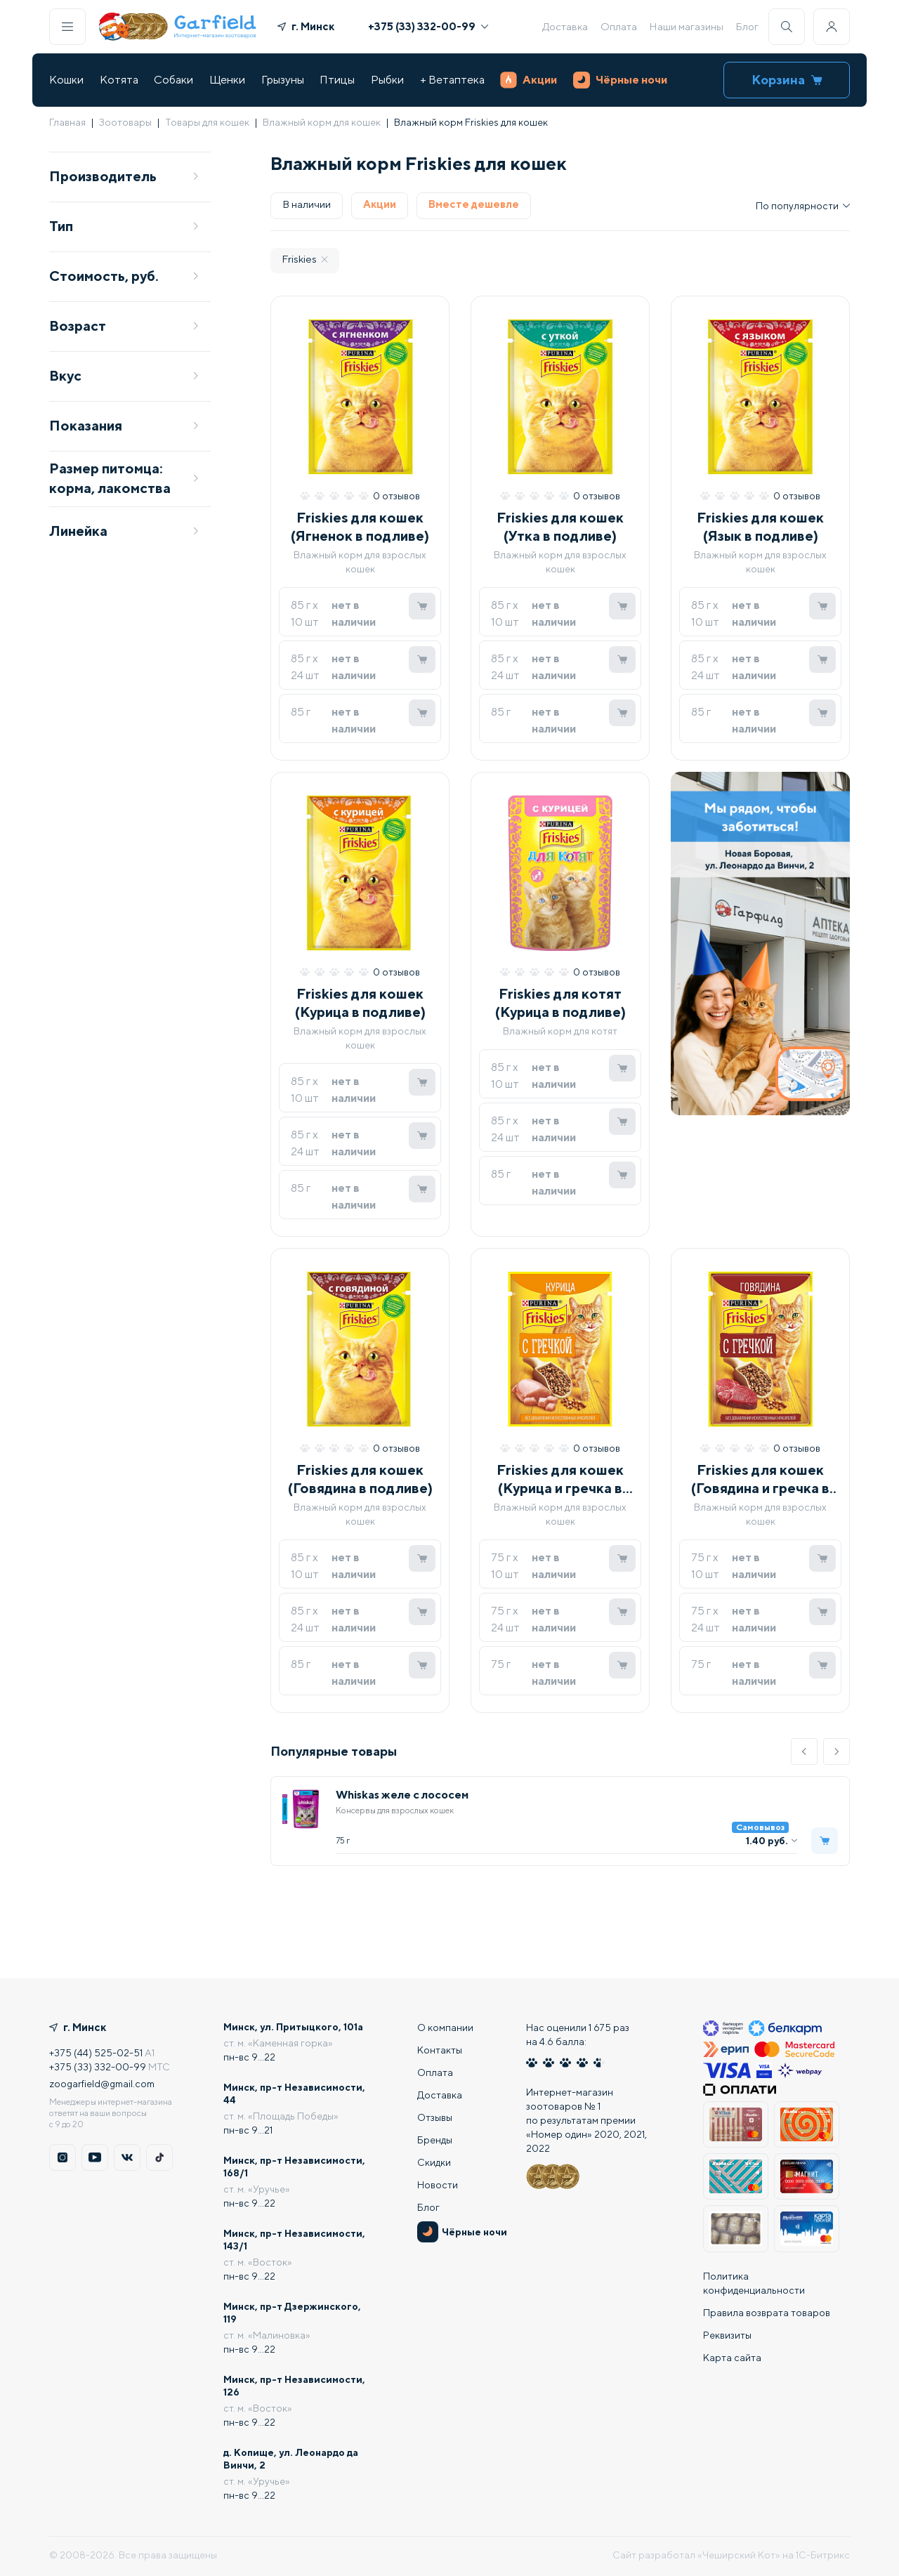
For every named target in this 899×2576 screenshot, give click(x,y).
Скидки (434, 2162)
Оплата (619, 26)
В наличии (306, 204)
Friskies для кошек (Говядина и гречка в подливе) (760, 1479)
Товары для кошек (207, 122)
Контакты (439, 2050)
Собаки (173, 79)
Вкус (124, 375)
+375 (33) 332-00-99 (428, 26)
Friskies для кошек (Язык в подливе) (760, 526)
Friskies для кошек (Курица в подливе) (360, 1002)
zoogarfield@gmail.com (102, 2083)
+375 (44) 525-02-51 (96, 2052)
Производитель (124, 176)
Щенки (227, 79)
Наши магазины (686, 26)
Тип (124, 226)
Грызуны (282, 79)
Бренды (434, 2139)
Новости (437, 2184)
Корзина (787, 79)
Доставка (565, 26)
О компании (445, 2027)
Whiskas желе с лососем (402, 1794)
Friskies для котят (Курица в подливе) (560, 1002)
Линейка (124, 531)
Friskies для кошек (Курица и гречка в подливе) (560, 1479)
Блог (747, 26)
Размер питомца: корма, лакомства (124, 478)
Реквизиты (727, 2335)
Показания (124, 425)
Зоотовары (125, 122)
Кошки (66, 79)
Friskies (305, 259)
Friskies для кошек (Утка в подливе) (560, 526)
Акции (528, 80)
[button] (804, 1751)
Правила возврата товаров (766, 2312)
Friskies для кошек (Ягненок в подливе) (360, 526)
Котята (119, 79)
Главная (67, 122)
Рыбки (387, 79)
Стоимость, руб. (124, 276)
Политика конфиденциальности (754, 2283)
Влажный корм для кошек (322, 122)
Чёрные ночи (620, 80)
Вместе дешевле (473, 204)
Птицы (337, 79)
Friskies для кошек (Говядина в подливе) (360, 1478)
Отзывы (434, 2117)
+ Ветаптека (452, 79)
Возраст (124, 325)
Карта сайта (732, 2357)
